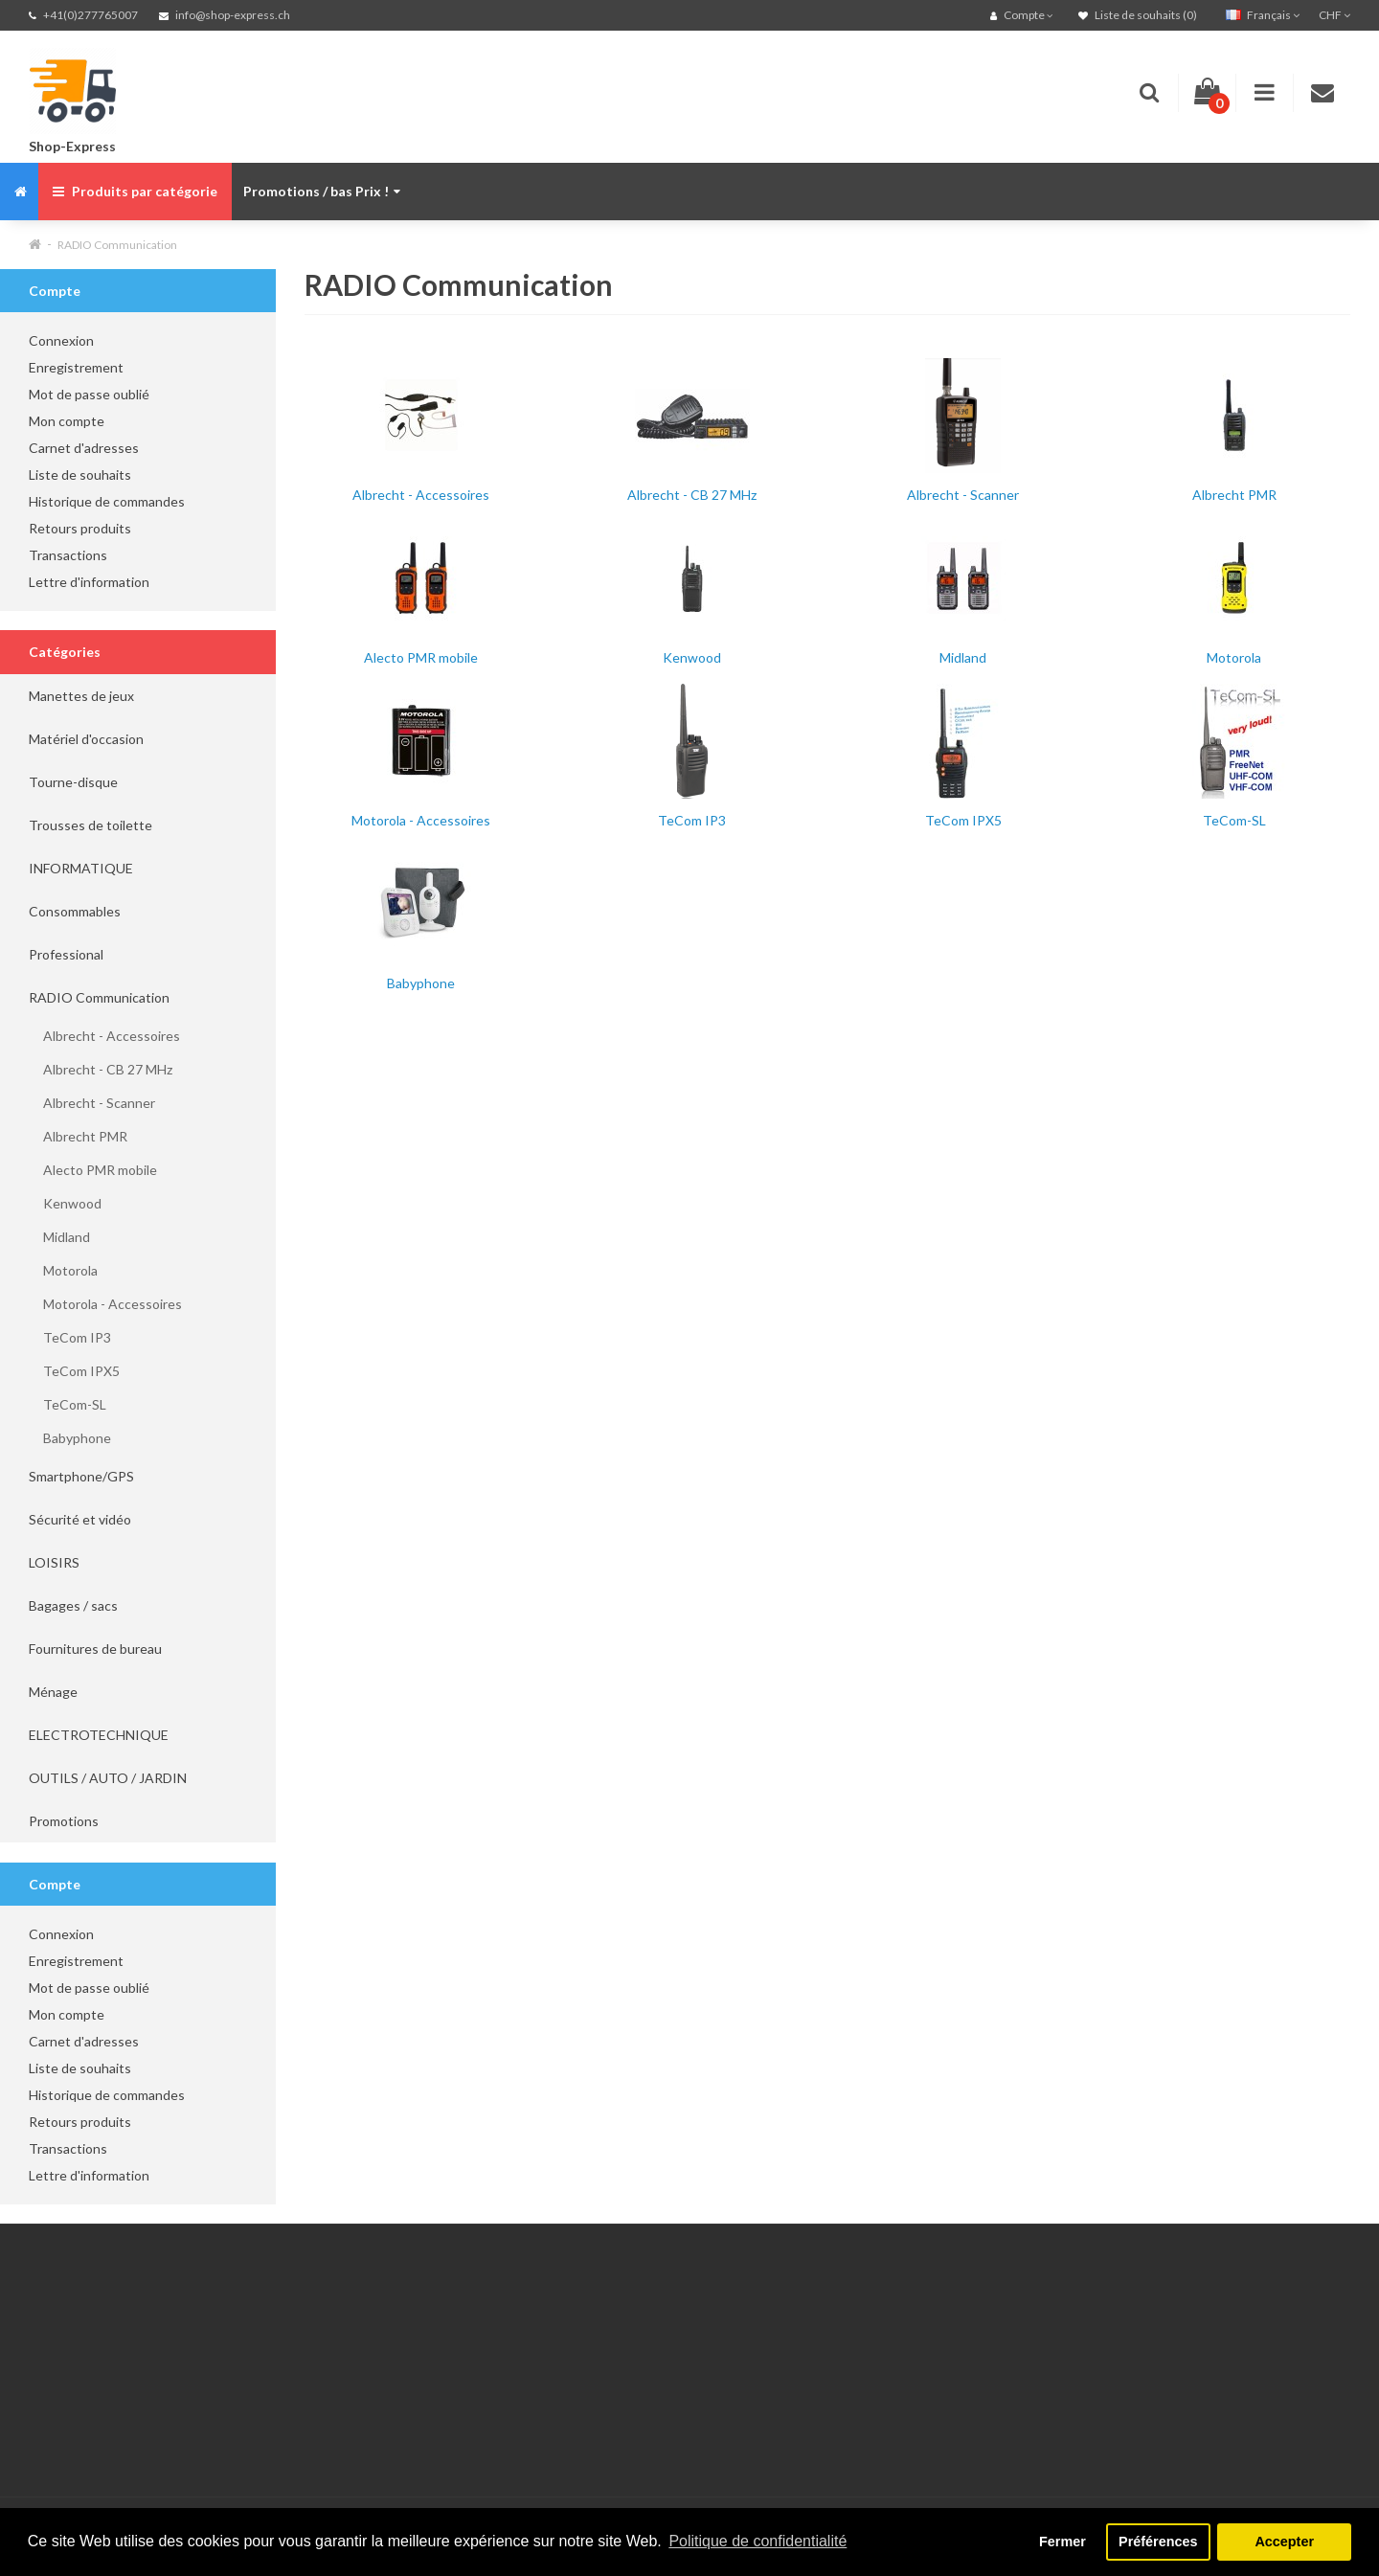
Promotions (64, 1821)
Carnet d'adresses (84, 448)
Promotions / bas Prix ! (321, 191)
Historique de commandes (107, 501)
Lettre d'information (89, 582)
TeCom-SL (67, 1404)
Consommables (75, 911)
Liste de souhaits (80, 474)
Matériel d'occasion (86, 739)
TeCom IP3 (70, 1337)
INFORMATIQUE (81, 868)
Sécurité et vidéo (80, 1519)
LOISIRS (54, 1562)
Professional (66, 954)
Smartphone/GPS (81, 1476)
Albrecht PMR (78, 1136)
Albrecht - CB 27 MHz (100, 1069)
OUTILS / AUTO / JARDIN (108, 1778)
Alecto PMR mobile (93, 1170)
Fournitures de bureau (95, 1648)
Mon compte (66, 421)
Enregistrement (76, 367)
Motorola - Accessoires (105, 1304)
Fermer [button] (1062, 2541)
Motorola (63, 1270)
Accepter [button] (1284, 2541)
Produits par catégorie (135, 191)
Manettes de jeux (81, 696)
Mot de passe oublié (89, 394)
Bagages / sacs (73, 1605)
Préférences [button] (1158, 2541)
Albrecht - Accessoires (104, 1036)
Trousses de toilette (90, 825)
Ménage (53, 1691)
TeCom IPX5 (74, 1371)
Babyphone (70, 1438)
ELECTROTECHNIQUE (99, 1735)
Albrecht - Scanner (92, 1103)
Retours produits (80, 528)
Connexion (61, 340)
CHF (1334, 15)
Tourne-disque (73, 782)
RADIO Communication (117, 244)
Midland (59, 1237)
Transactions (68, 555)
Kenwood (65, 1203)
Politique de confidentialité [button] (757, 2541)
